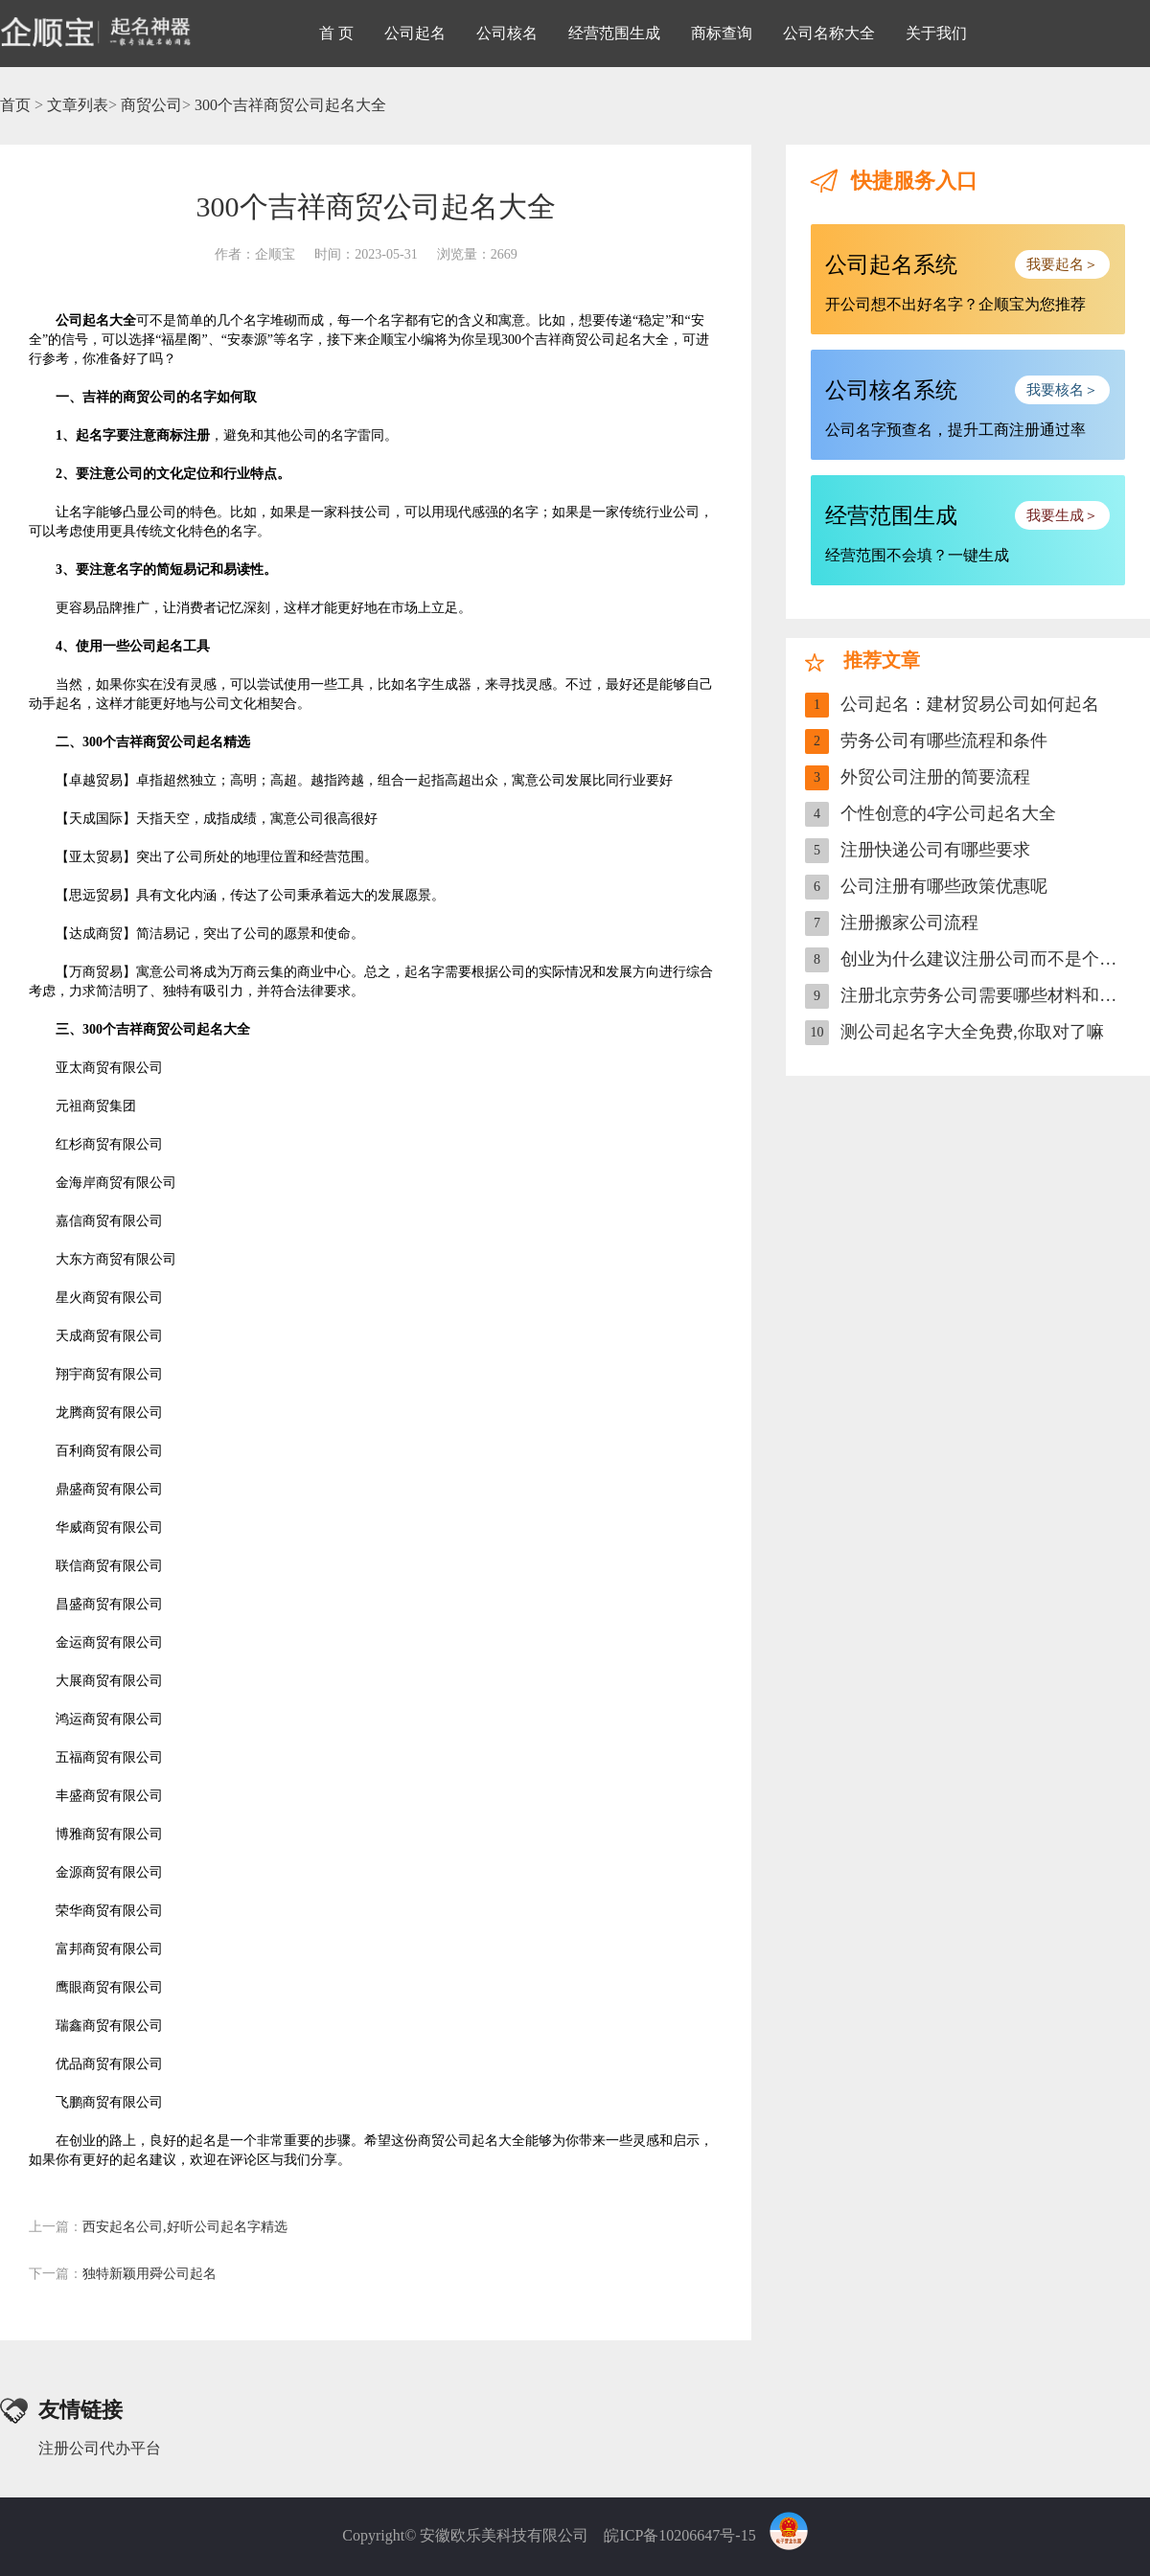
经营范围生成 (614, 33)
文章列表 (77, 105)
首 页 (336, 33)
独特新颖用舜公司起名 (123, 2274)
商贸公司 (151, 105)
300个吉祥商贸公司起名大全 (290, 105)
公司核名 (507, 33)
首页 (15, 105)
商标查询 (721, 33)
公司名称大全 (829, 33)
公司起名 (415, 33)
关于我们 (936, 33)
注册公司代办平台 (99, 2448)
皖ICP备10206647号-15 (679, 2535)
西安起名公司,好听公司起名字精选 (158, 2227)
